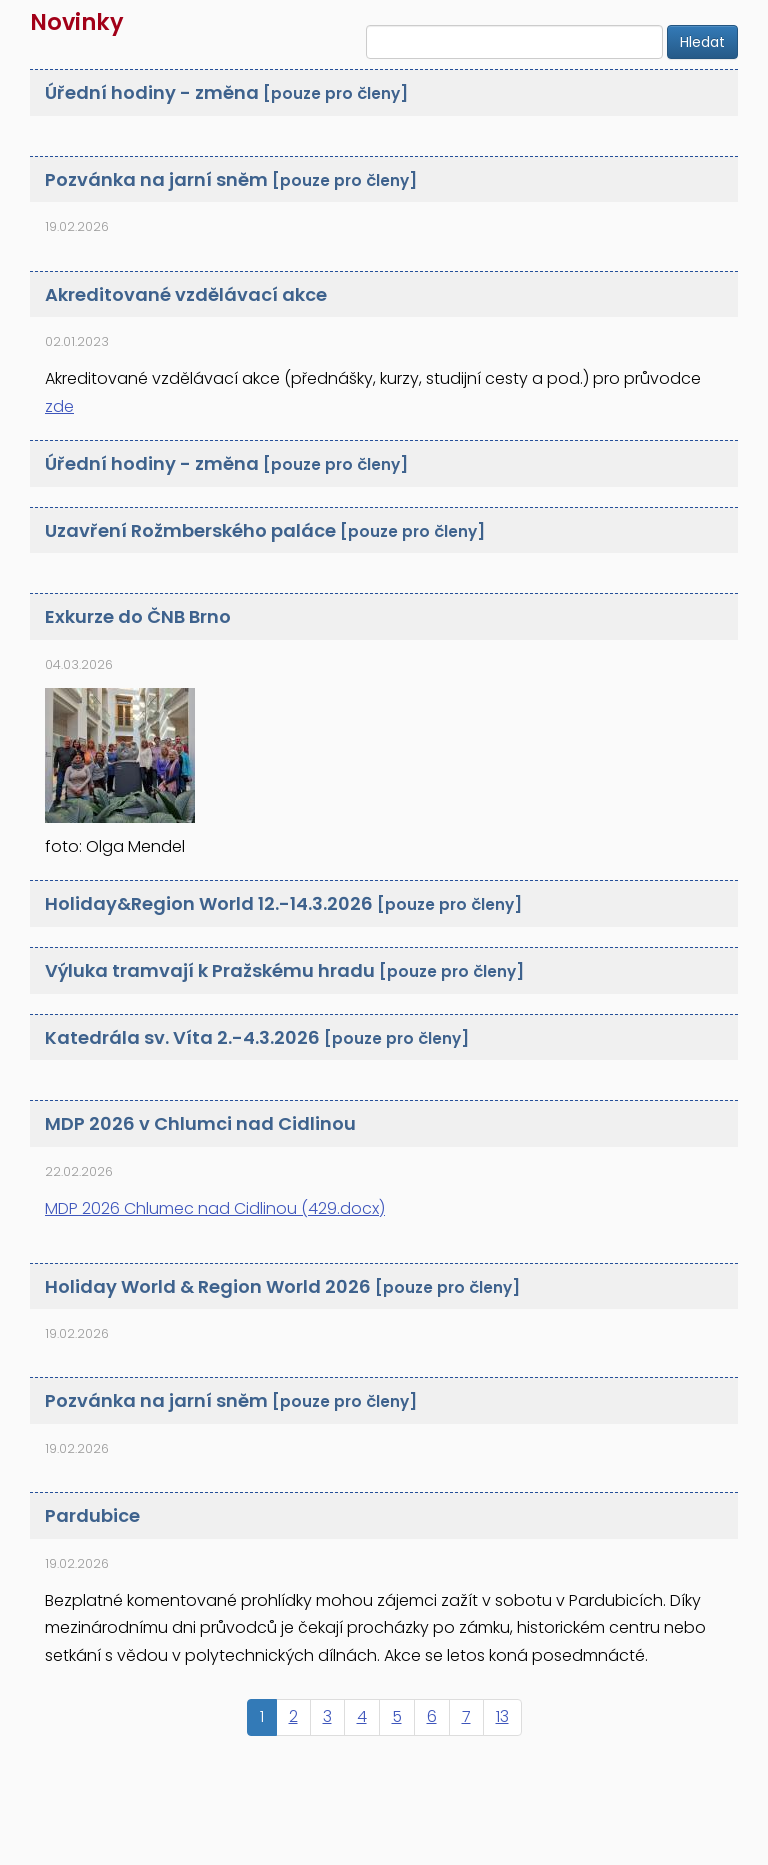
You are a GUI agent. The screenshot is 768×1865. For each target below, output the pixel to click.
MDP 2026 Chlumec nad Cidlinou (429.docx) (215, 1208)
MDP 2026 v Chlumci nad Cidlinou (200, 1123)
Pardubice (92, 1515)
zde (59, 406)
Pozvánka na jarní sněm (231, 179)
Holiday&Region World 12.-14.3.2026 (283, 903)
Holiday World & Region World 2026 (282, 1286)
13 (502, 1716)
